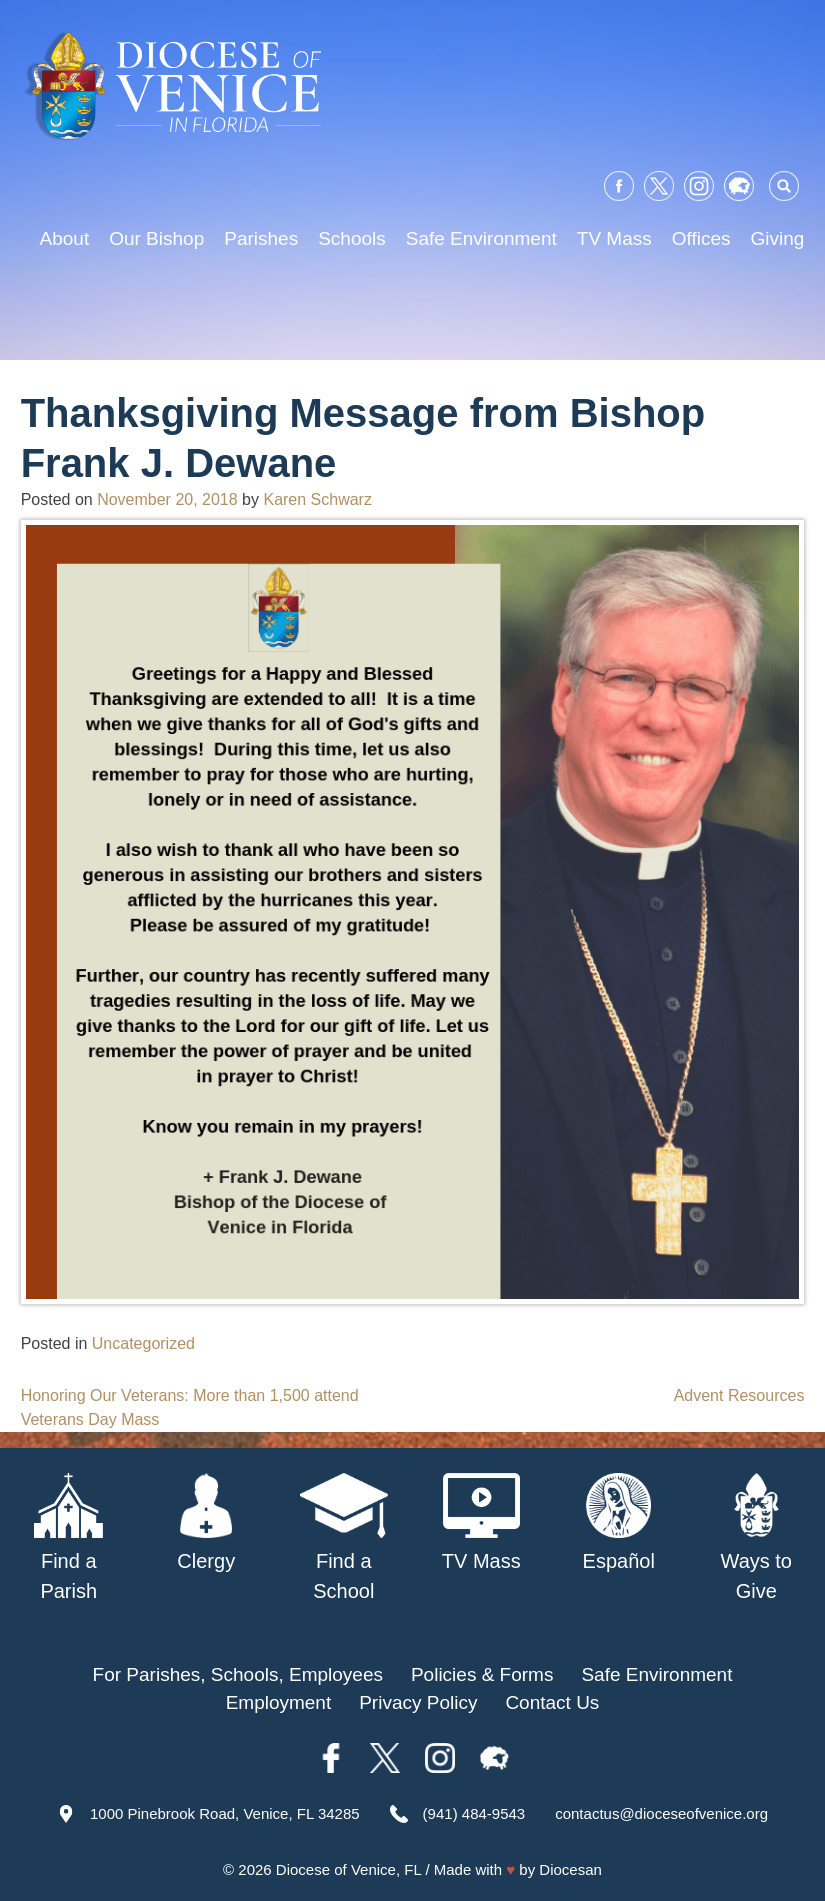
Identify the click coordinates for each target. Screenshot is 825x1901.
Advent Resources (739, 1395)
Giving (778, 238)
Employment (279, 1702)
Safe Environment (481, 238)
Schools (352, 238)
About (65, 238)
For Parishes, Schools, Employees (238, 1674)
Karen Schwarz (317, 499)
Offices (701, 238)
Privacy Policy (418, 1702)
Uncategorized (143, 1343)
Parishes (261, 238)
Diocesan (570, 1869)
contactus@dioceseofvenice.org (661, 1813)
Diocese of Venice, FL (348, 1869)
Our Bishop (156, 238)
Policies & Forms (482, 1674)
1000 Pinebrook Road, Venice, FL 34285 (225, 1813)
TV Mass (614, 238)
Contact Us (552, 1702)
